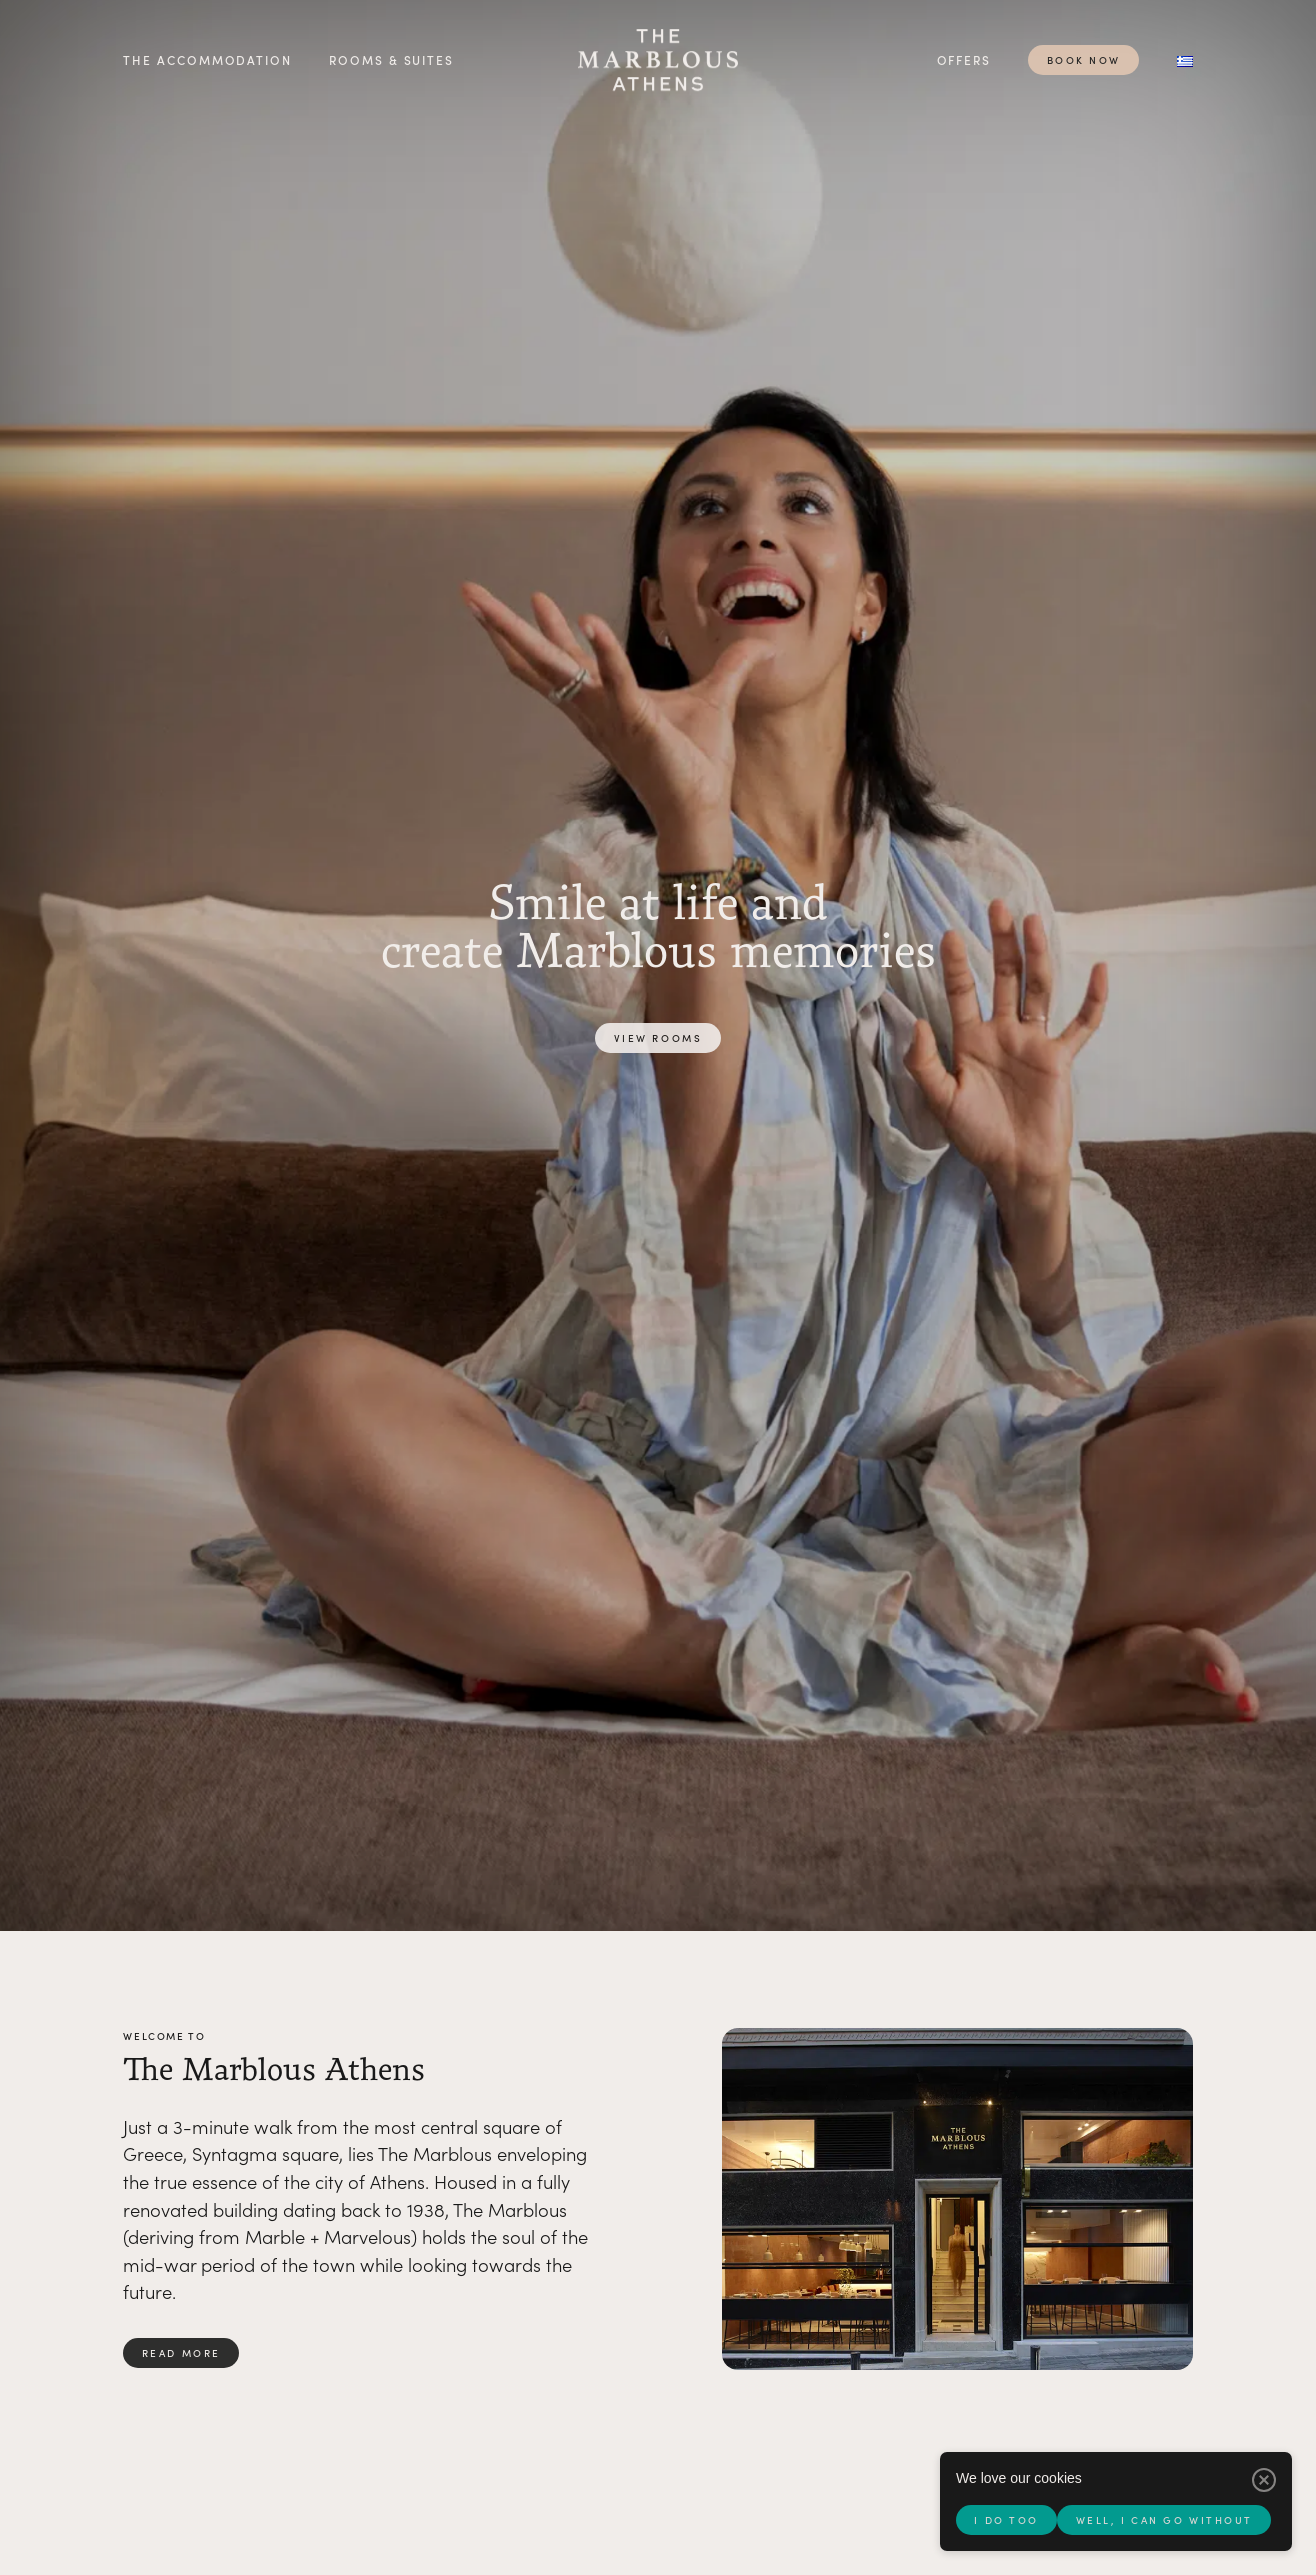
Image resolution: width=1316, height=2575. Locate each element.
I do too (1006, 2520)
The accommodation (207, 59)
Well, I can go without (1164, 2520)
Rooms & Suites (391, 59)
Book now (1084, 60)
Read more (181, 2353)
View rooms (658, 1038)
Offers (964, 59)
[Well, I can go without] (1264, 2480)
